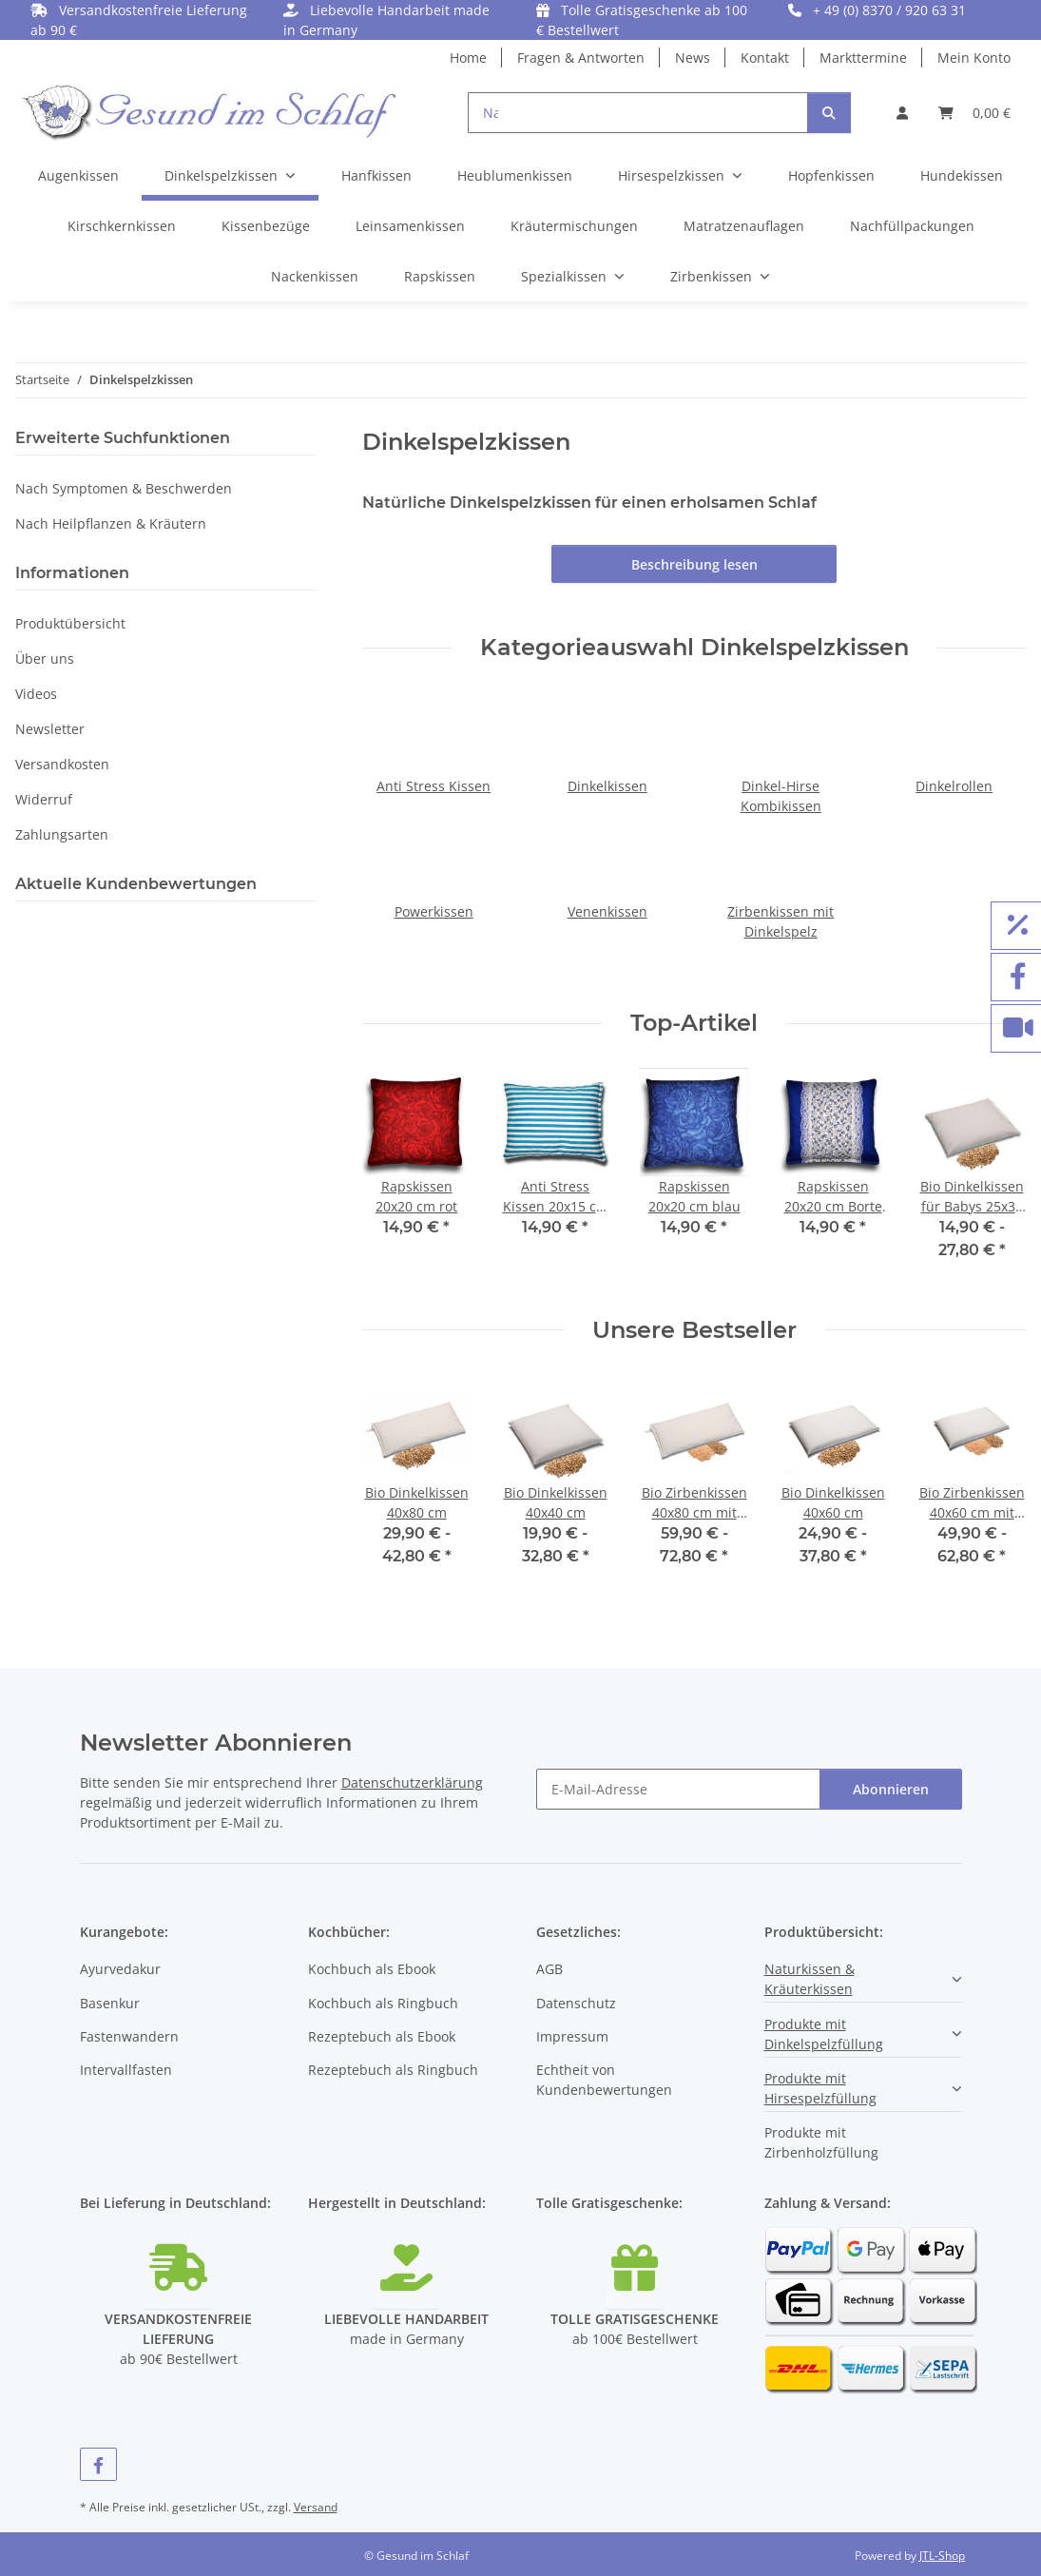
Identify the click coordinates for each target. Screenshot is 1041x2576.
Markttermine (863, 57)
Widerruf (43, 799)
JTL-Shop (942, 2555)
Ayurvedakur (120, 1969)
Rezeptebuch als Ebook (381, 2036)
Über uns (44, 658)
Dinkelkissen (607, 786)
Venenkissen (607, 911)
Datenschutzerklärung (412, 1782)
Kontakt (765, 57)
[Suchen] (829, 112)
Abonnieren (891, 1789)
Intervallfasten (126, 2070)
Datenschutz (576, 2003)
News (692, 57)
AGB (549, 1969)
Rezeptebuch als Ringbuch (393, 2070)
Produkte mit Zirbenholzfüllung (821, 2142)
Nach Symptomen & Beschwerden (123, 488)
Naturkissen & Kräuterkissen (809, 1979)
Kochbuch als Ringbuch (383, 2003)
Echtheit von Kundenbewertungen (604, 2080)
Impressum (572, 2036)
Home (468, 57)
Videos (36, 694)
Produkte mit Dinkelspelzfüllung (823, 2034)
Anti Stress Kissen (433, 786)
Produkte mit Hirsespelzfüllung (820, 2088)
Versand (315, 2507)
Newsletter (50, 729)
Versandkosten (62, 764)
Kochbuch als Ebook (371, 1969)
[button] (902, 112)
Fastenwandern (129, 2036)
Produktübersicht (70, 623)
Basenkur (110, 2003)
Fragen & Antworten (581, 57)
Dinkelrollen (954, 786)
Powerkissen (434, 911)
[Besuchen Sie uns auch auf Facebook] (99, 2464)
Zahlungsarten (61, 834)
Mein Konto (974, 57)
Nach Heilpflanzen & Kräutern (110, 523)
